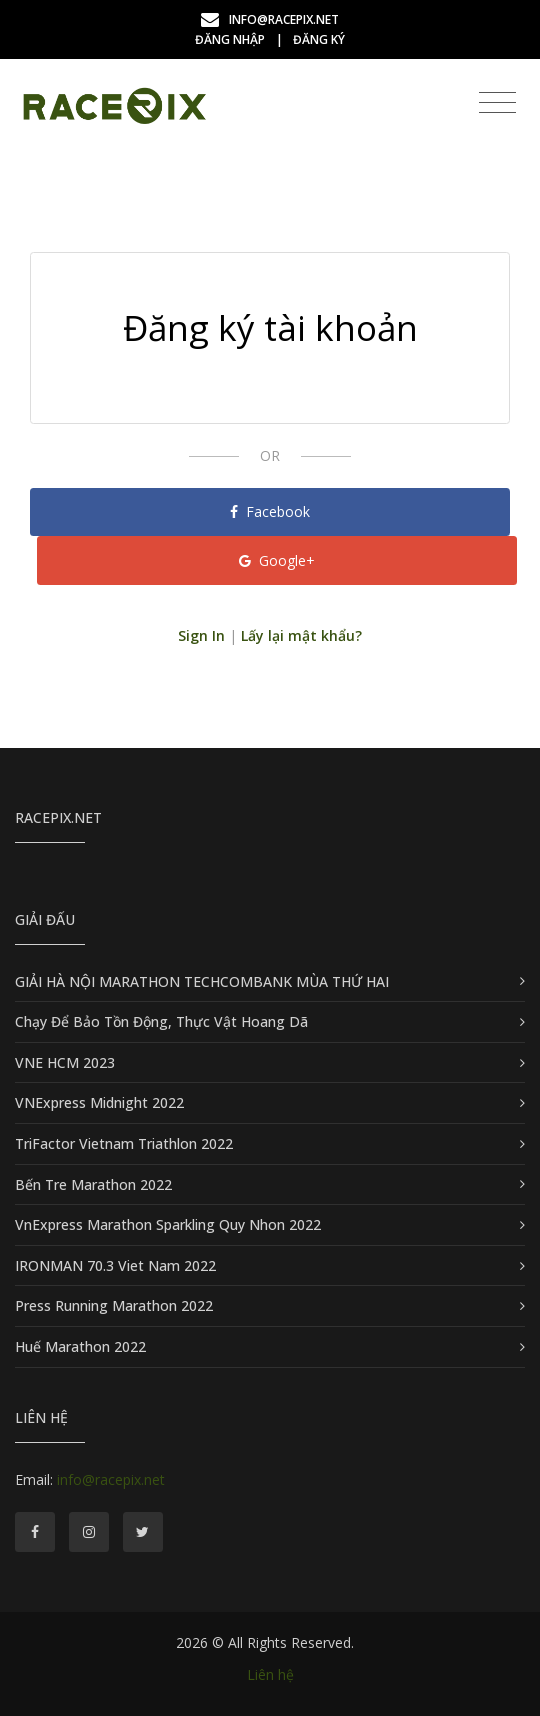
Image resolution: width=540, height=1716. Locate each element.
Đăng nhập (230, 39)
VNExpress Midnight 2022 (99, 1102)
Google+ (277, 560)
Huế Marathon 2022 (80, 1346)
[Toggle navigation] (497, 103)
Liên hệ (270, 1674)
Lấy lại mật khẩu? (301, 635)
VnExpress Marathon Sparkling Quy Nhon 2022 (168, 1224)
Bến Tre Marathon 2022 (93, 1184)
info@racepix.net (270, 19)
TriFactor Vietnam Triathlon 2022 (124, 1143)
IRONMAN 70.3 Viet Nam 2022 (115, 1265)
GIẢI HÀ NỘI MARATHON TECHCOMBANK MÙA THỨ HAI (202, 981)
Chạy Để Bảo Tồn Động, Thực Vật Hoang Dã (161, 1021)
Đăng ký (319, 39)
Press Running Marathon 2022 (114, 1305)
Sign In (201, 635)
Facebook (270, 511)
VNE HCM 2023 (65, 1062)
